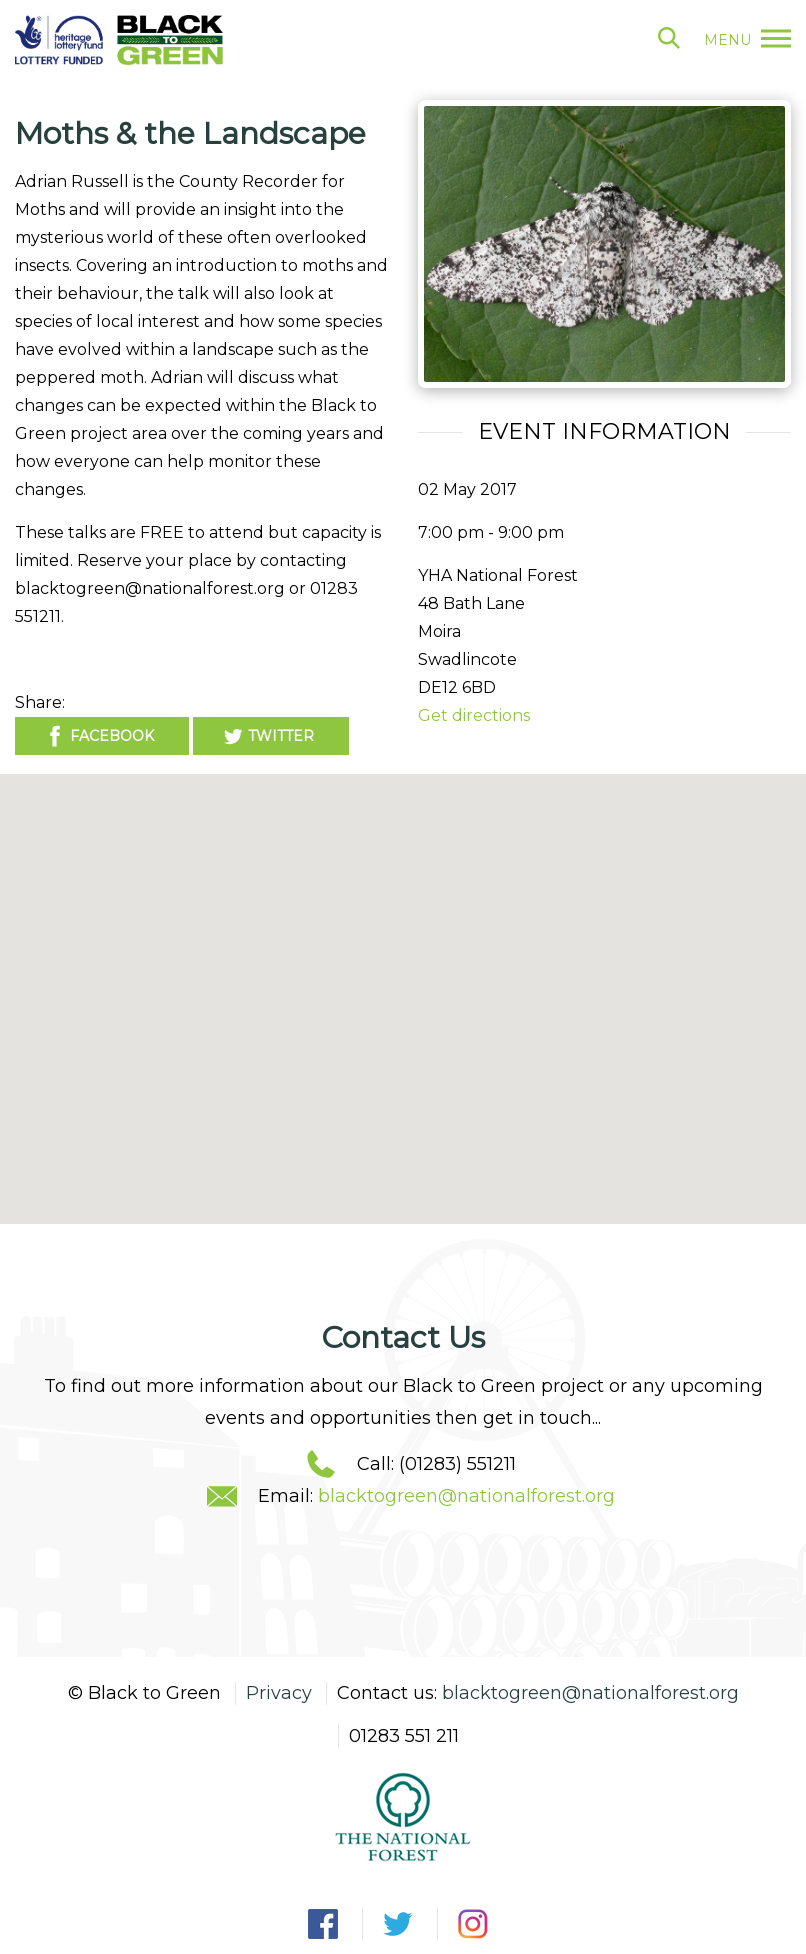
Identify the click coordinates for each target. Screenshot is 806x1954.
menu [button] (747, 40)
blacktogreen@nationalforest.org (466, 1496)
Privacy (279, 1693)
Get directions (474, 715)
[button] (403, 980)
